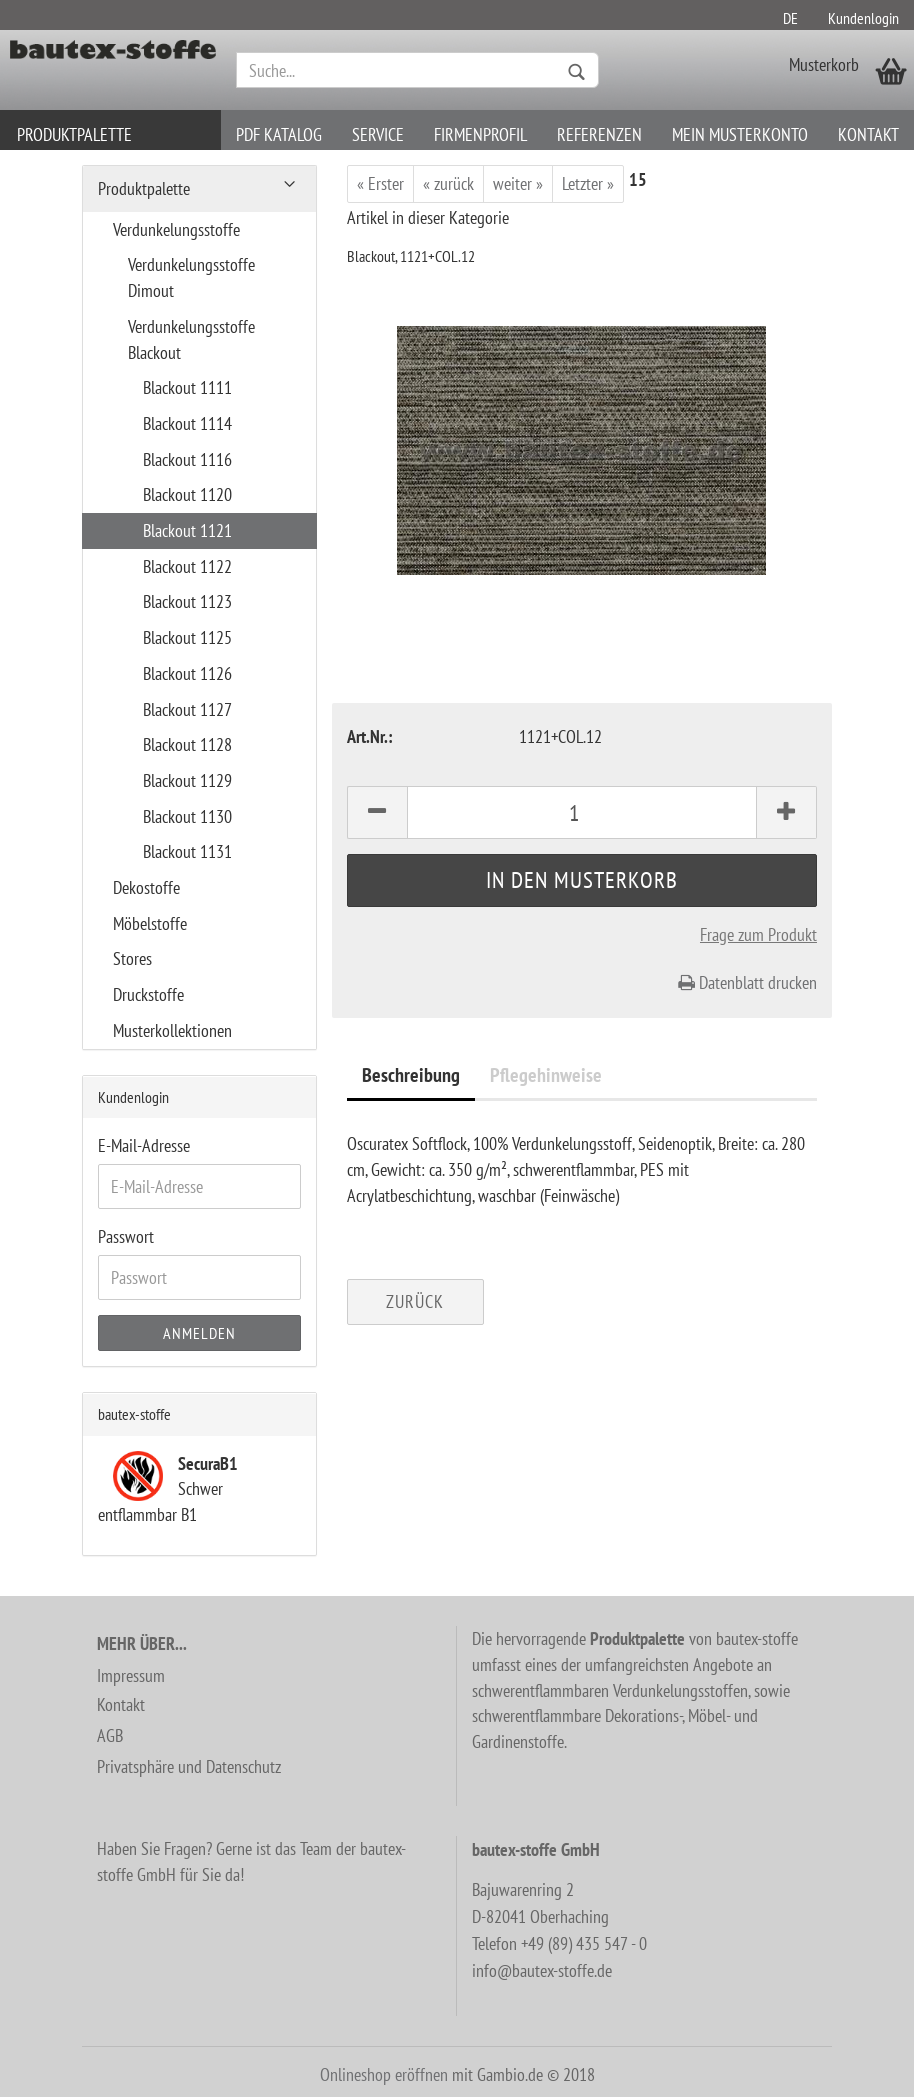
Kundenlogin (863, 18)
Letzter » (588, 183)
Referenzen (599, 134)
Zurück (415, 1301)
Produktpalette (74, 134)
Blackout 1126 (187, 673)
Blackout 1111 (187, 387)
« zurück (448, 183)
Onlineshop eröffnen (384, 2074)
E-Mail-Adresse (144, 1145)
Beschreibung (411, 1075)
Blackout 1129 (187, 780)
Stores (132, 958)
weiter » (518, 183)
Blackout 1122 (187, 566)
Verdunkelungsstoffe (176, 229)
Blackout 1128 (187, 744)
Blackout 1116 (187, 459)
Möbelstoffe (150, 923)
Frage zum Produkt (758, 934)
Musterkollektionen (172, 1030)
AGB (110, 1735)
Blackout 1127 (187, 709)
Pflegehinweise (546, 1075)
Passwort (126, 1236)
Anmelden (199, 1333)
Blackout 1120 (187, 494)
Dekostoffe (146, 887)
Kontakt (868, 134)
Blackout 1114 (187, 423)
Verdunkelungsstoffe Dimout (191, 277)
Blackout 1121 (187, 530)
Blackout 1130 (187, 816)
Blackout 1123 (187, 601)
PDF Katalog (279, 134)
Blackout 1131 (187, 851)
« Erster (380, 183)
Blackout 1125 (187, 637)
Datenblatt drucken (747, 982)
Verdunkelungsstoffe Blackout (191, 339)
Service (378, 134)
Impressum (131, 1675)
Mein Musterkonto (740, 134)
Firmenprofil (480, 134)
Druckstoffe (148, 994)
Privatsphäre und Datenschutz (189, 1766)
